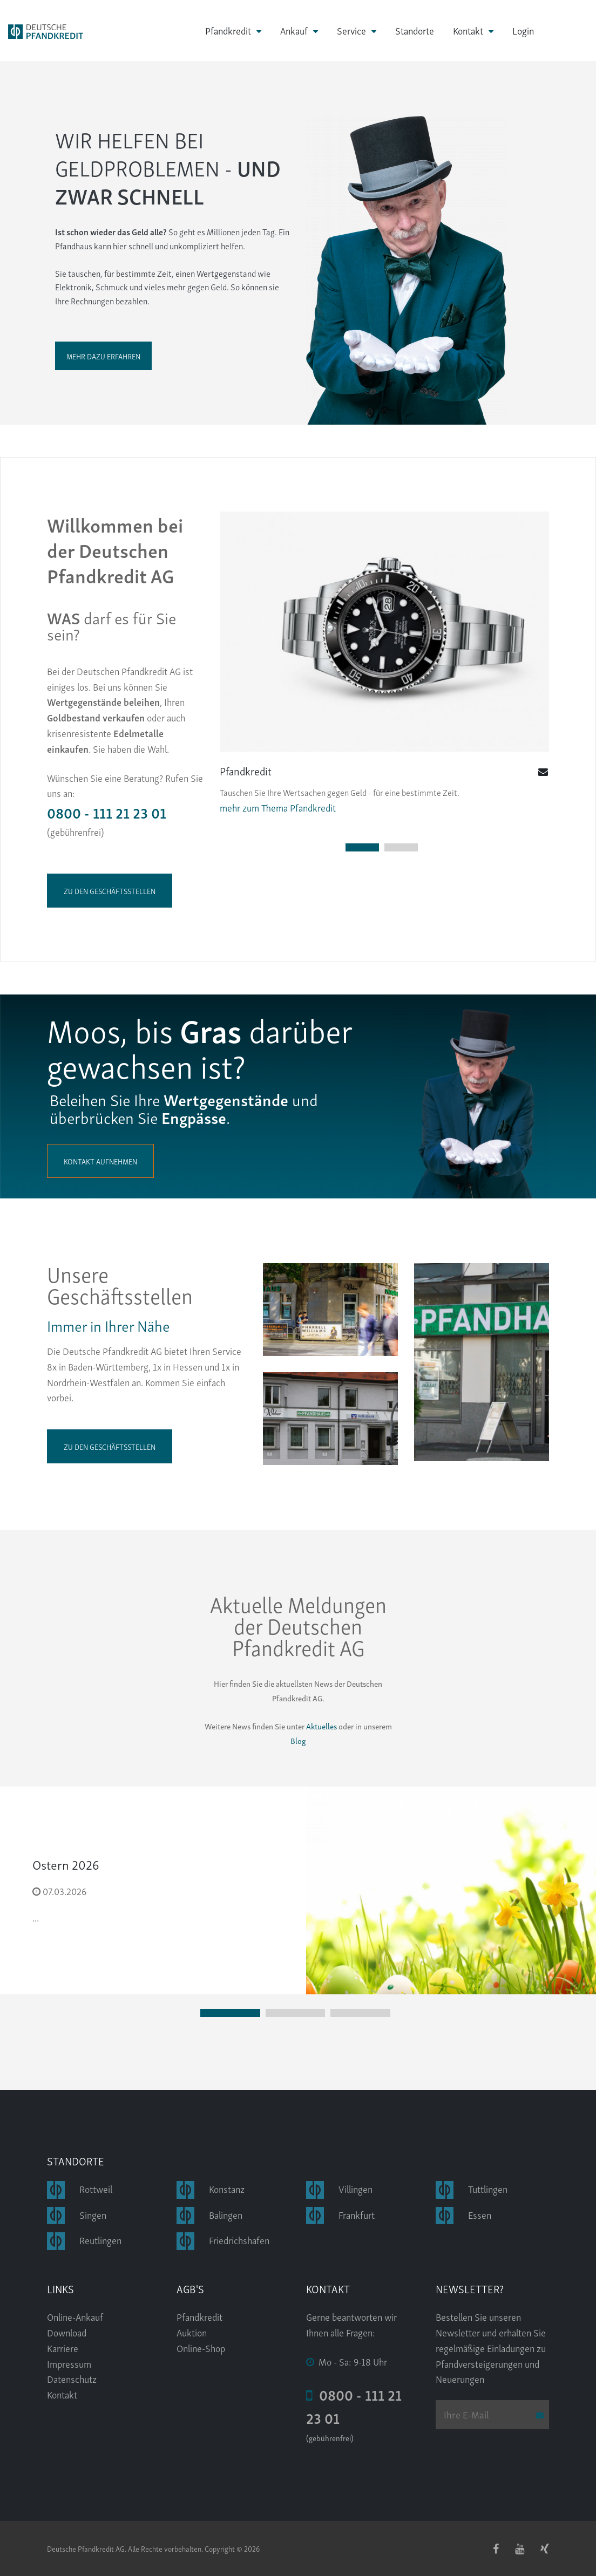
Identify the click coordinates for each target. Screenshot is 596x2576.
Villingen (355, 2188)
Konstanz (227, 2188)
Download (66, 2332)
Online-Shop (201, 2347)
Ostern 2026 (65, 1864)
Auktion (192, 2332)
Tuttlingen (487, 2188)
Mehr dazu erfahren (103, 356)
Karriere (62, 2347)
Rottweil (95, 2188)
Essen (479, 2214)
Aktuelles (320, 1725)
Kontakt (468, 30)
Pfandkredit (228, 30)
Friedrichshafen (239, 2239)
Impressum (69, 2363)
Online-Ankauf (75, 2316)
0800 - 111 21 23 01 (106, 812)
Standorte (414, 30)
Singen (92, 2214)
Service (351, 30)
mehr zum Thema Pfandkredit (278, 807)
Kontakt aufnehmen (100, 1161)
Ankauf (294, 30)
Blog (298, 1740)
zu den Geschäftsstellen (109, 890)
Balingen (225, 2214)
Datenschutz (72, 2378)
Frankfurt (356, 2214)
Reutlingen (100, 2239)
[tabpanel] (384, 663)
